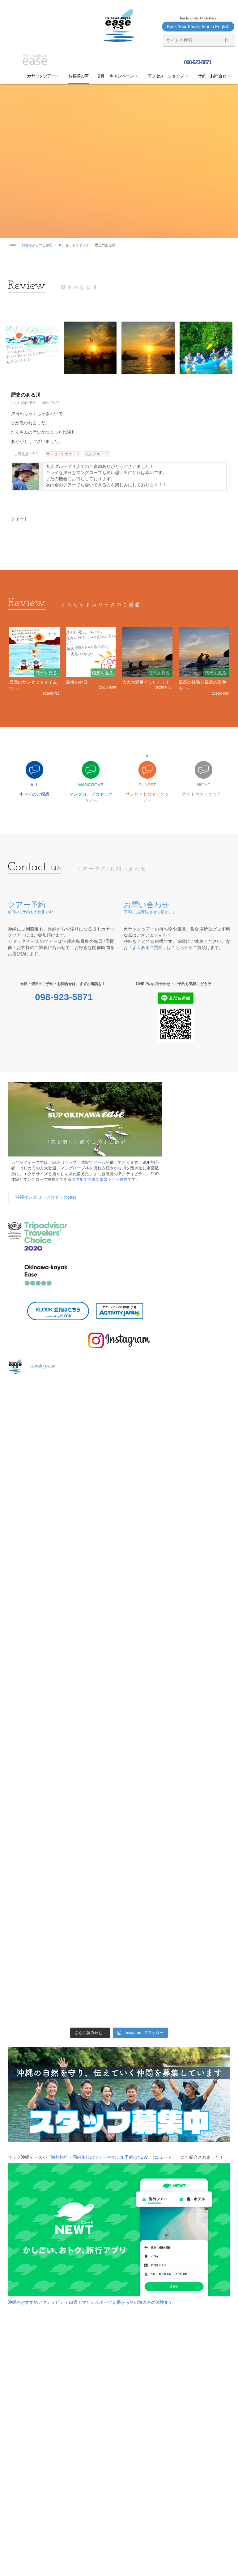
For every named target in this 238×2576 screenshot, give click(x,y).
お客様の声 (78, 75)
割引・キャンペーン (118, 75)
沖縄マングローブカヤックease (46, 1197)
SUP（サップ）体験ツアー (77, 1162)
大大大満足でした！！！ (146, 682)
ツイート (19, 518)
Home (12, 245)
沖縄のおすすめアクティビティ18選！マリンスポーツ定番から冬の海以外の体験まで (90, 2302)
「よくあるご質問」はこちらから (160, 947)
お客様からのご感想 (37, 245)
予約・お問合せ (213, 75)
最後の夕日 (76, 682)
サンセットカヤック (73, 245)
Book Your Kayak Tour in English (198, 26)
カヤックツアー (43, 75)
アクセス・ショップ (167, 75)
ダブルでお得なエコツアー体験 (99, 1179)
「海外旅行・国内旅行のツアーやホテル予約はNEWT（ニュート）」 (114, 2157)
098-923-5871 (197, 62)
